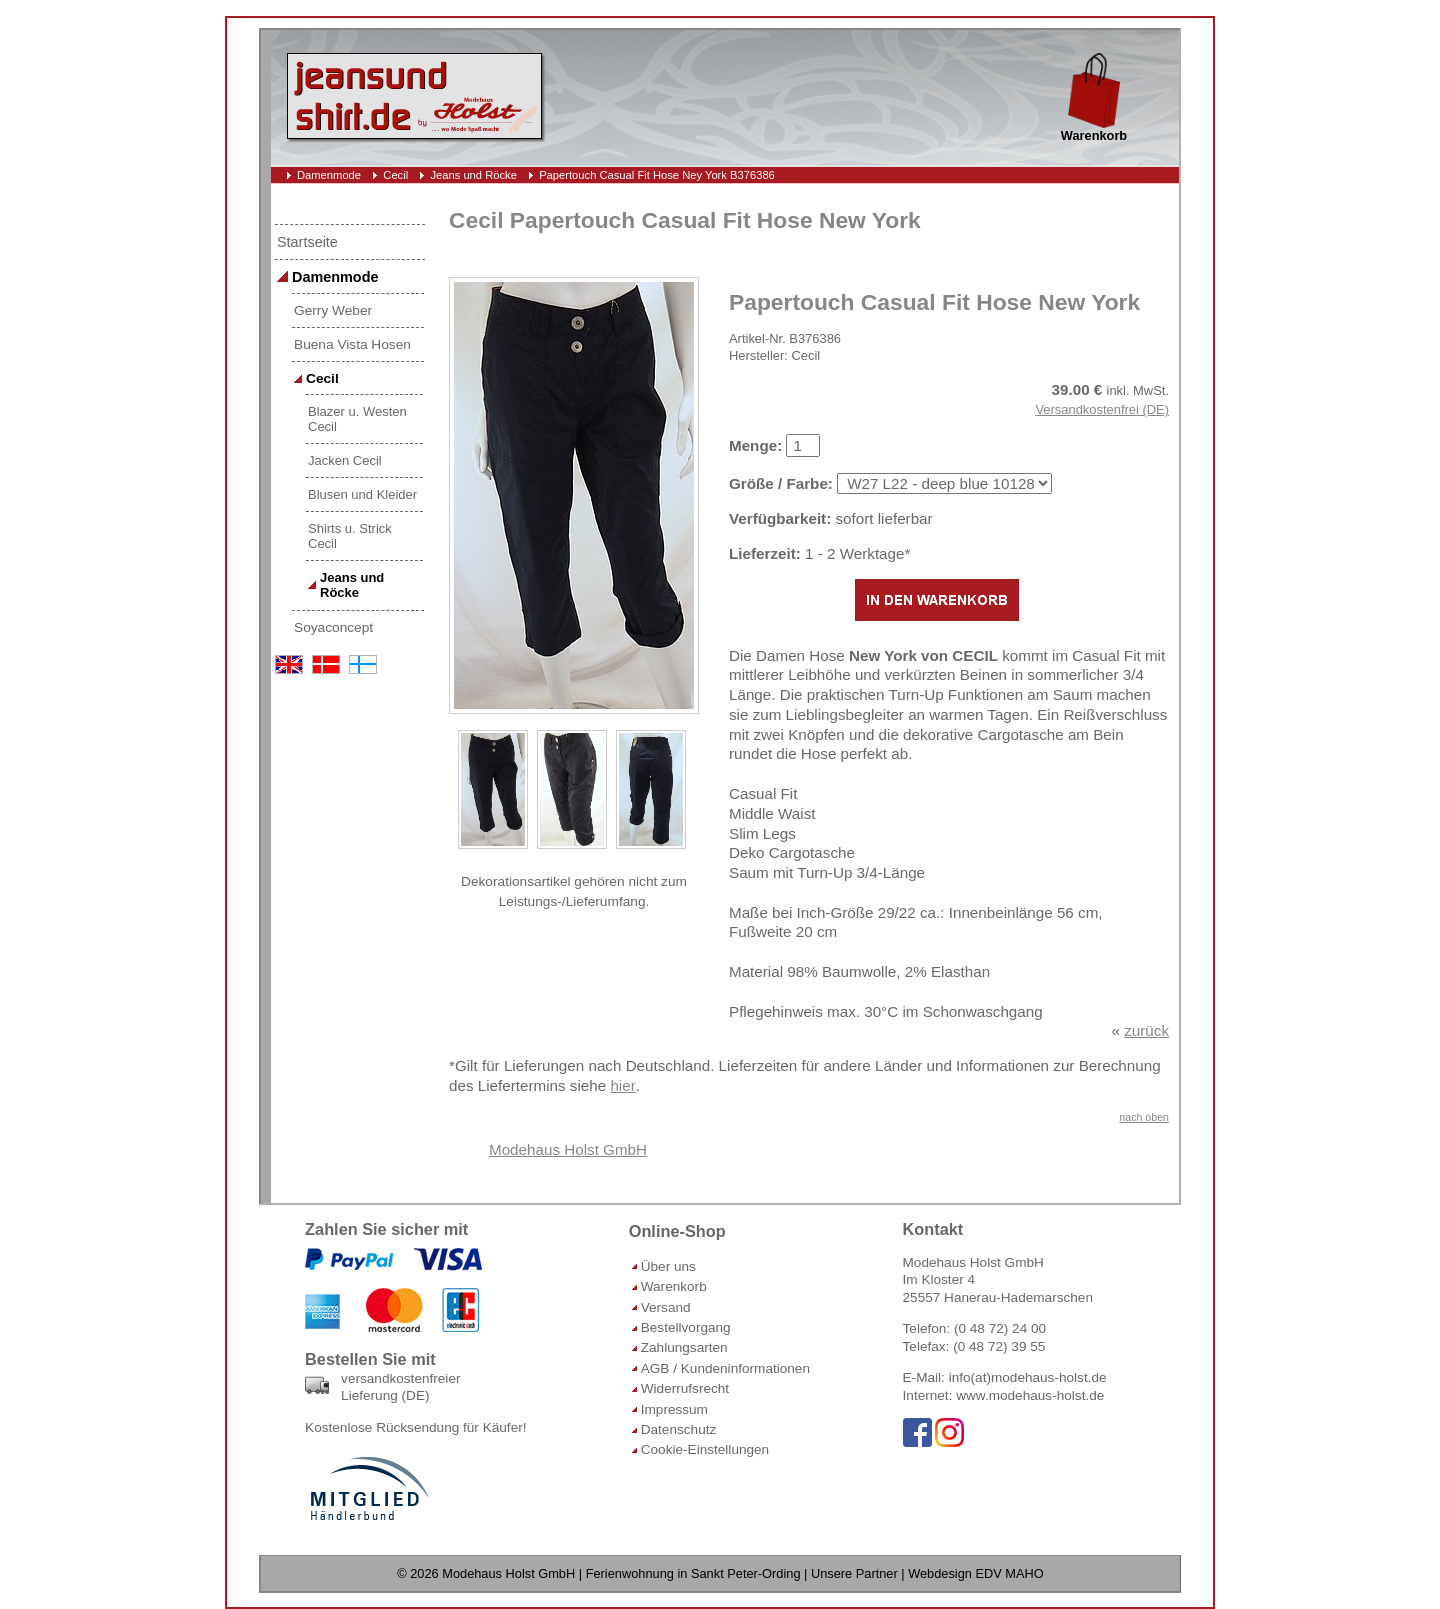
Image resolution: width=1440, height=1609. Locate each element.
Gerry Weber (333, 310)
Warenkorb (674, 1286)
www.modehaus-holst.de (1030, 1395)
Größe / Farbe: (781, 483)
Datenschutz (679, 1429)
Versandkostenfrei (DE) (1102, 409)
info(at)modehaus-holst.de (1028, 1377)
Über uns (668, 1266)
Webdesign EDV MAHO (976, 1573)
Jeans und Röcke (473, 175)
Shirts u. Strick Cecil (350, 536)
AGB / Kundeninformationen (725, 1368)
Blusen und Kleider (362, 494)
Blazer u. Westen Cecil (357, 419)
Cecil (395, 175)
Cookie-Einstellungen (705, 1449)
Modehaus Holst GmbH (568, 1149)
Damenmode (329, 175)
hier (622, 1085)
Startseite (307, 242)
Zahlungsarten (684, 1347)
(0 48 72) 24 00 (1000, 1328)
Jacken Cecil (345, 460)
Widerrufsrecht (685, 1388)
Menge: (755, 445)
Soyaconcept (333, 627)
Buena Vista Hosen (352, 344)
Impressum (674, 1409)
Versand (666, 1307)
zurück (1146, 1030)
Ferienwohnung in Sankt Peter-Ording (693, 1573)
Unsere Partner (854, 1573)
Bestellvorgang (686, 1327)
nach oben (1144, 1117)
